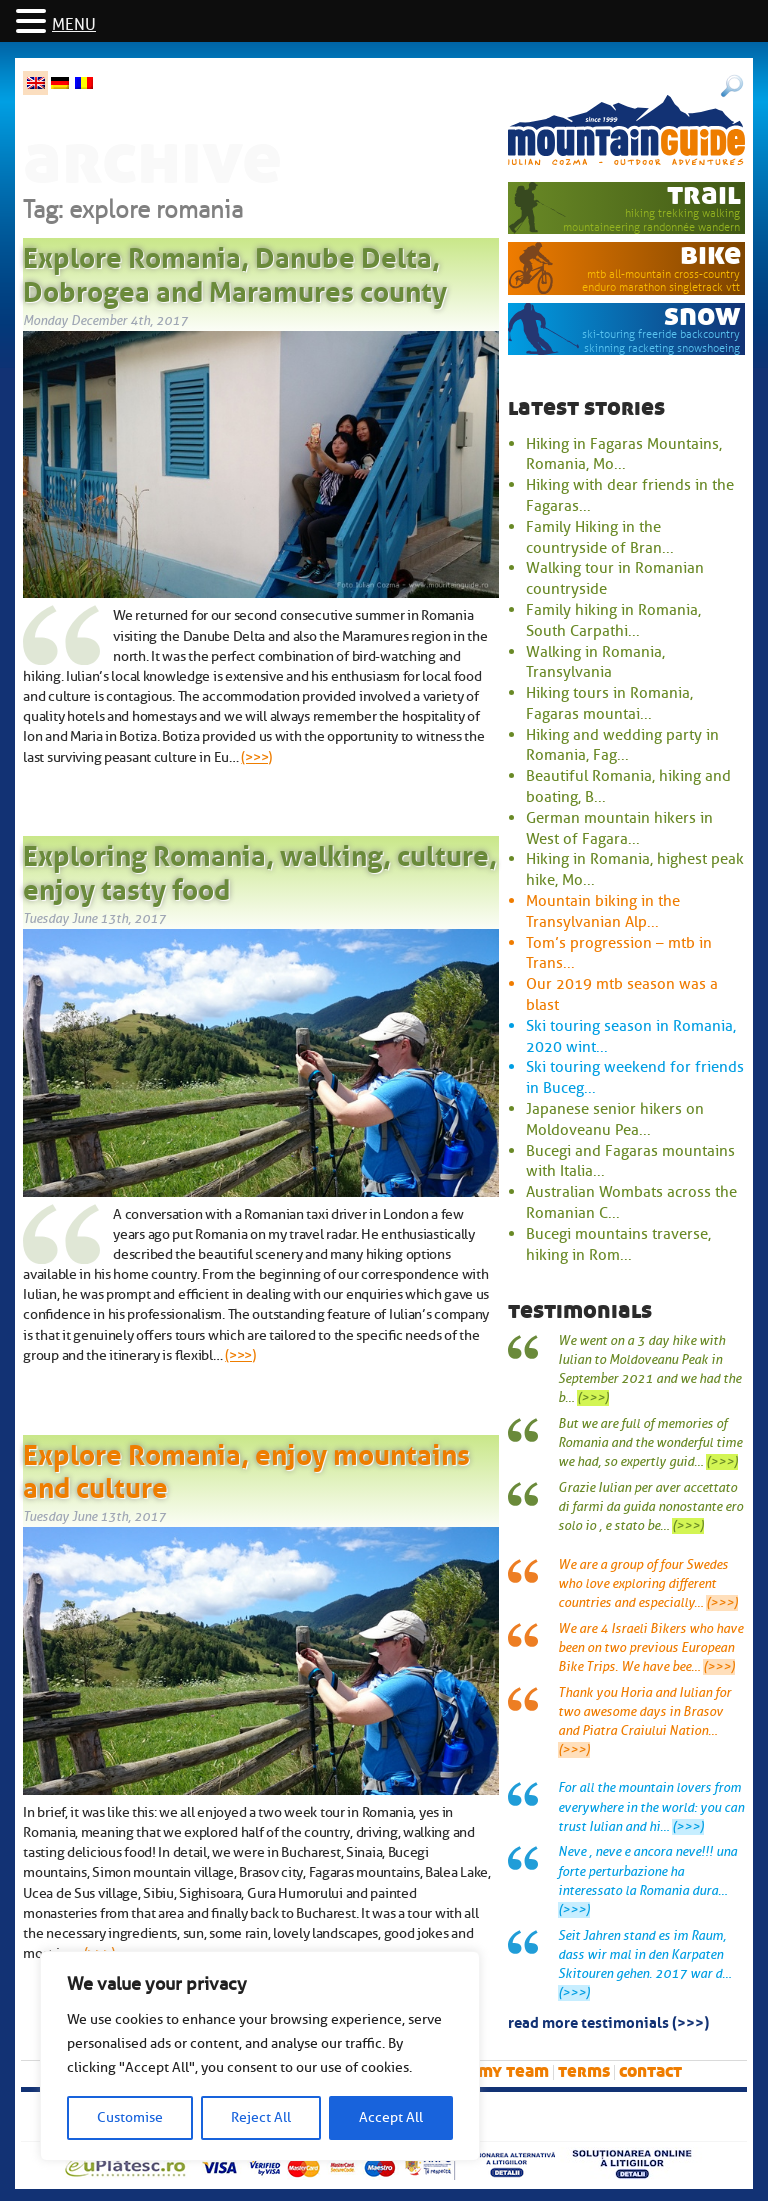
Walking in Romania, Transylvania (595, 662)
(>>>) (256, 757)
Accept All (391, 2117)
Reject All (261, 2117)
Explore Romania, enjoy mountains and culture (246, 1468)
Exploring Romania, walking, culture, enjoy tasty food (260, 869)
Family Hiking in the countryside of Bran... (600, 537)
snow (702, 315)
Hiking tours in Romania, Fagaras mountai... (609, 703)
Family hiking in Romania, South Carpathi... (613, 620)
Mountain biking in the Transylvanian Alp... (603, 911)
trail (704, 194)
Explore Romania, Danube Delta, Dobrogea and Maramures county (235, 271)
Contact (650, 2071)
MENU (74, 25)
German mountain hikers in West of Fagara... (619, 828)
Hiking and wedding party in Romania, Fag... (622, 745)
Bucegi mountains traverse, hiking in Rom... (618, 1244)
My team (513, 2071)
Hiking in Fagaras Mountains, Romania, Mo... (624, 454)
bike (710, 254)
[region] (260, 2056)
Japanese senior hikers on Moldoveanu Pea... (615, 1119)
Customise (130, 2117)
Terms (584, 2071)
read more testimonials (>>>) (608, 2021)
